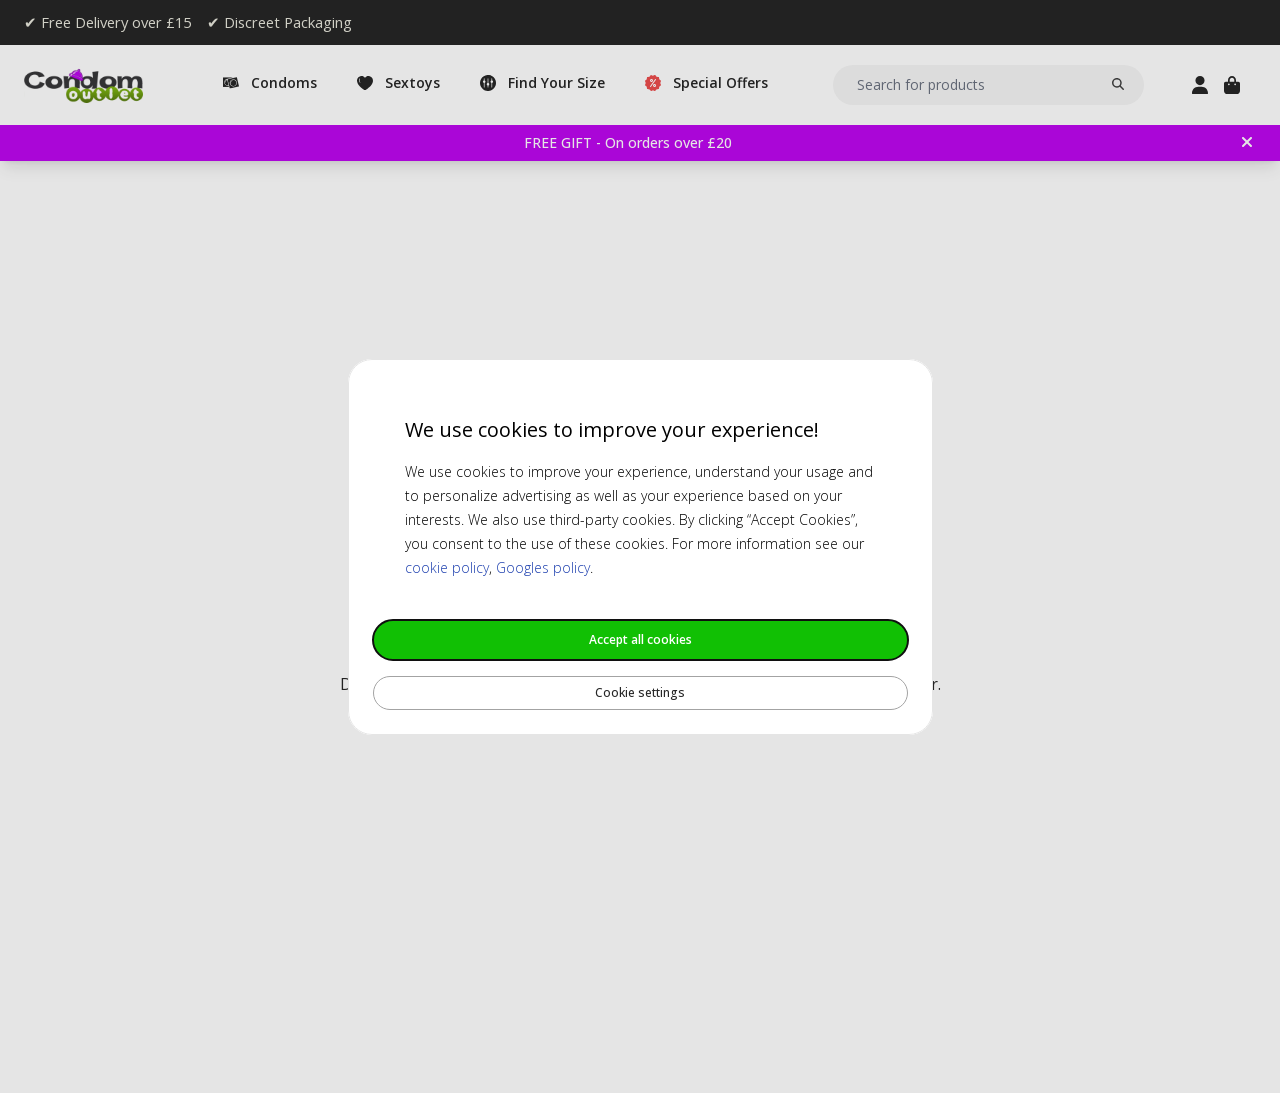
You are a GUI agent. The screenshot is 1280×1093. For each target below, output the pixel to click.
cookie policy (447, 567)
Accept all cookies (640, 639)
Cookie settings (640, 692)
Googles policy (543, 567)
